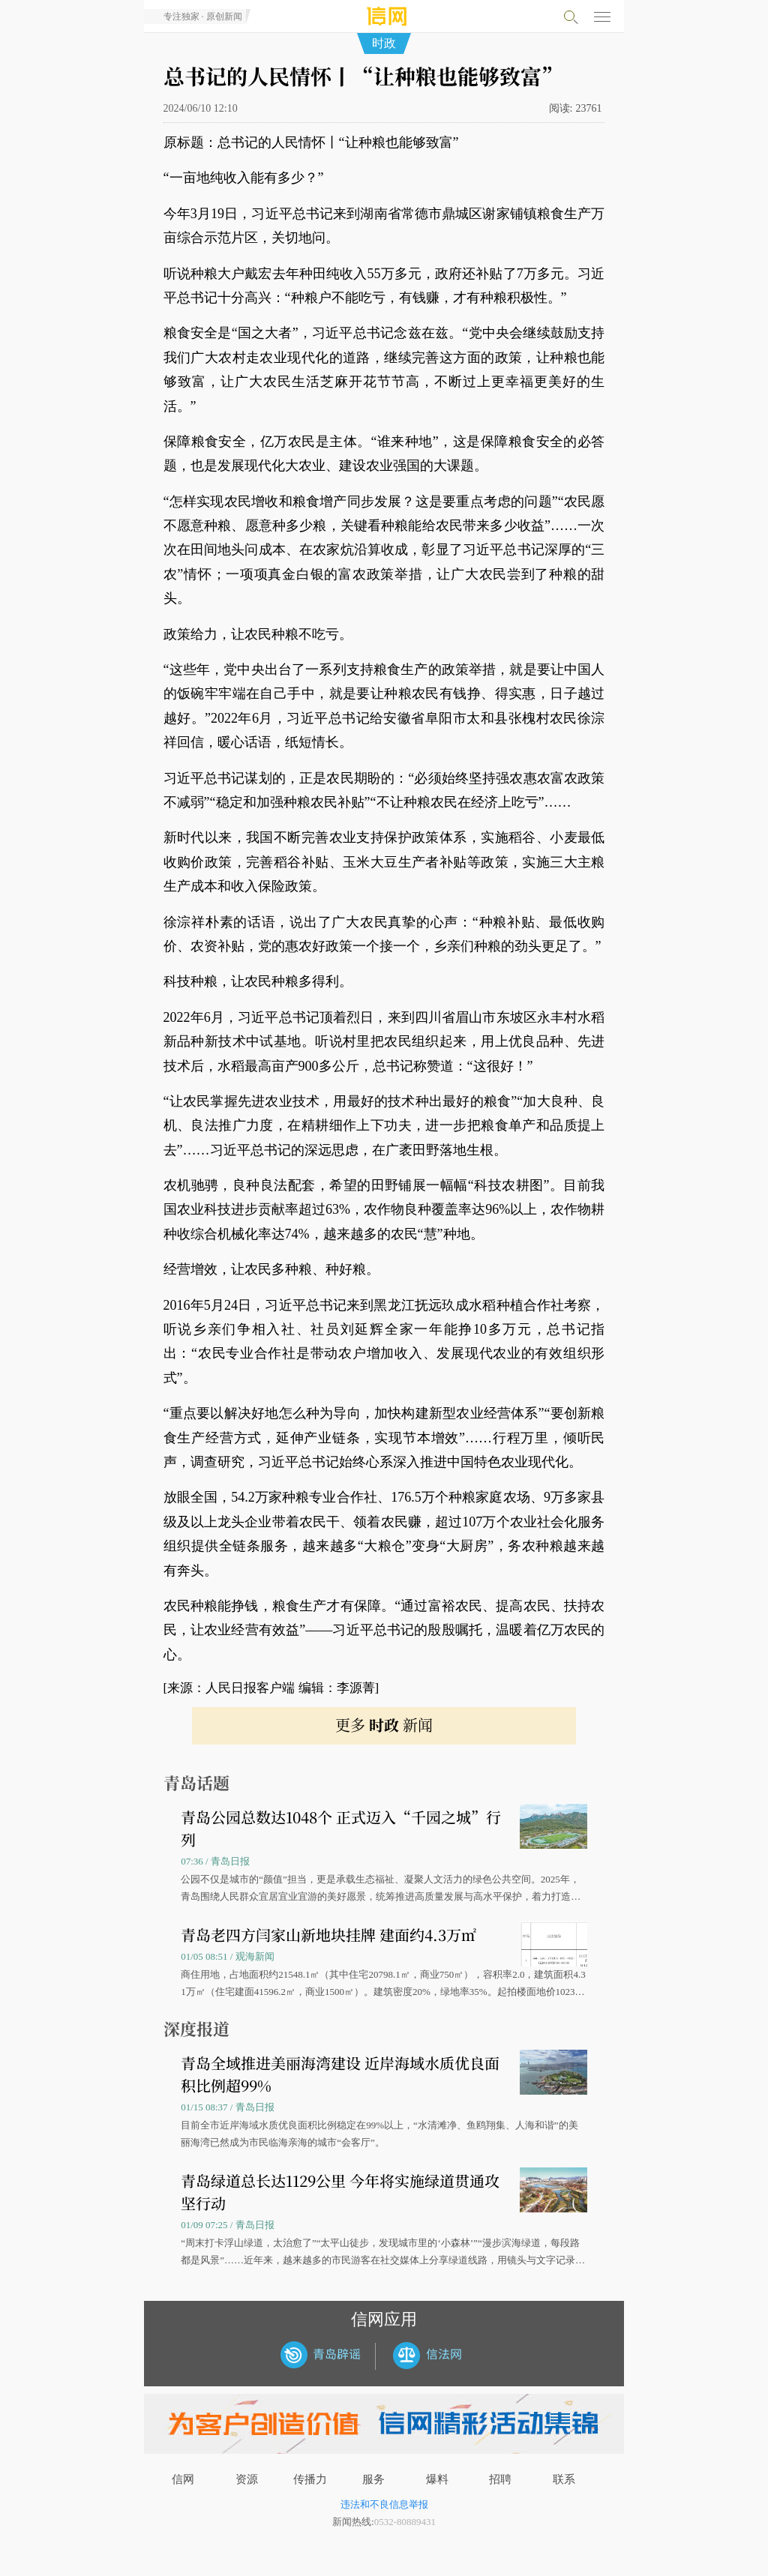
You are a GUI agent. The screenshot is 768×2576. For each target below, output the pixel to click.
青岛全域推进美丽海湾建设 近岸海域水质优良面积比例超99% (340, 2074)
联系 (564, 2479)
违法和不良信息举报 (384, 2504)
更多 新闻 (384, 1725)
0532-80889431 (405, 2521)
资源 (247, 2479)
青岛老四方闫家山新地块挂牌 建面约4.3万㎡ (328, 1934)
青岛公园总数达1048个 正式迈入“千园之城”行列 (341, 1828)
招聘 (500, 2479)
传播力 (310, 2479)
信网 (183, 2479)
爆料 (437, 2479)
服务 (373, 2479)
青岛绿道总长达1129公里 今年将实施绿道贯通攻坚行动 (340, 2192)
